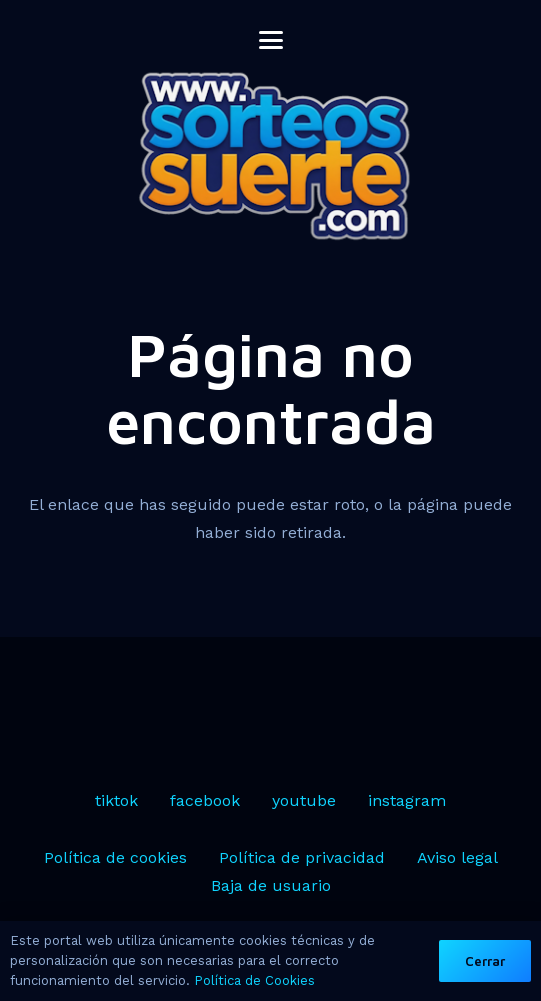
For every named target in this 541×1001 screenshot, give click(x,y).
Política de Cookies (254, 980)
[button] (271, 40)
